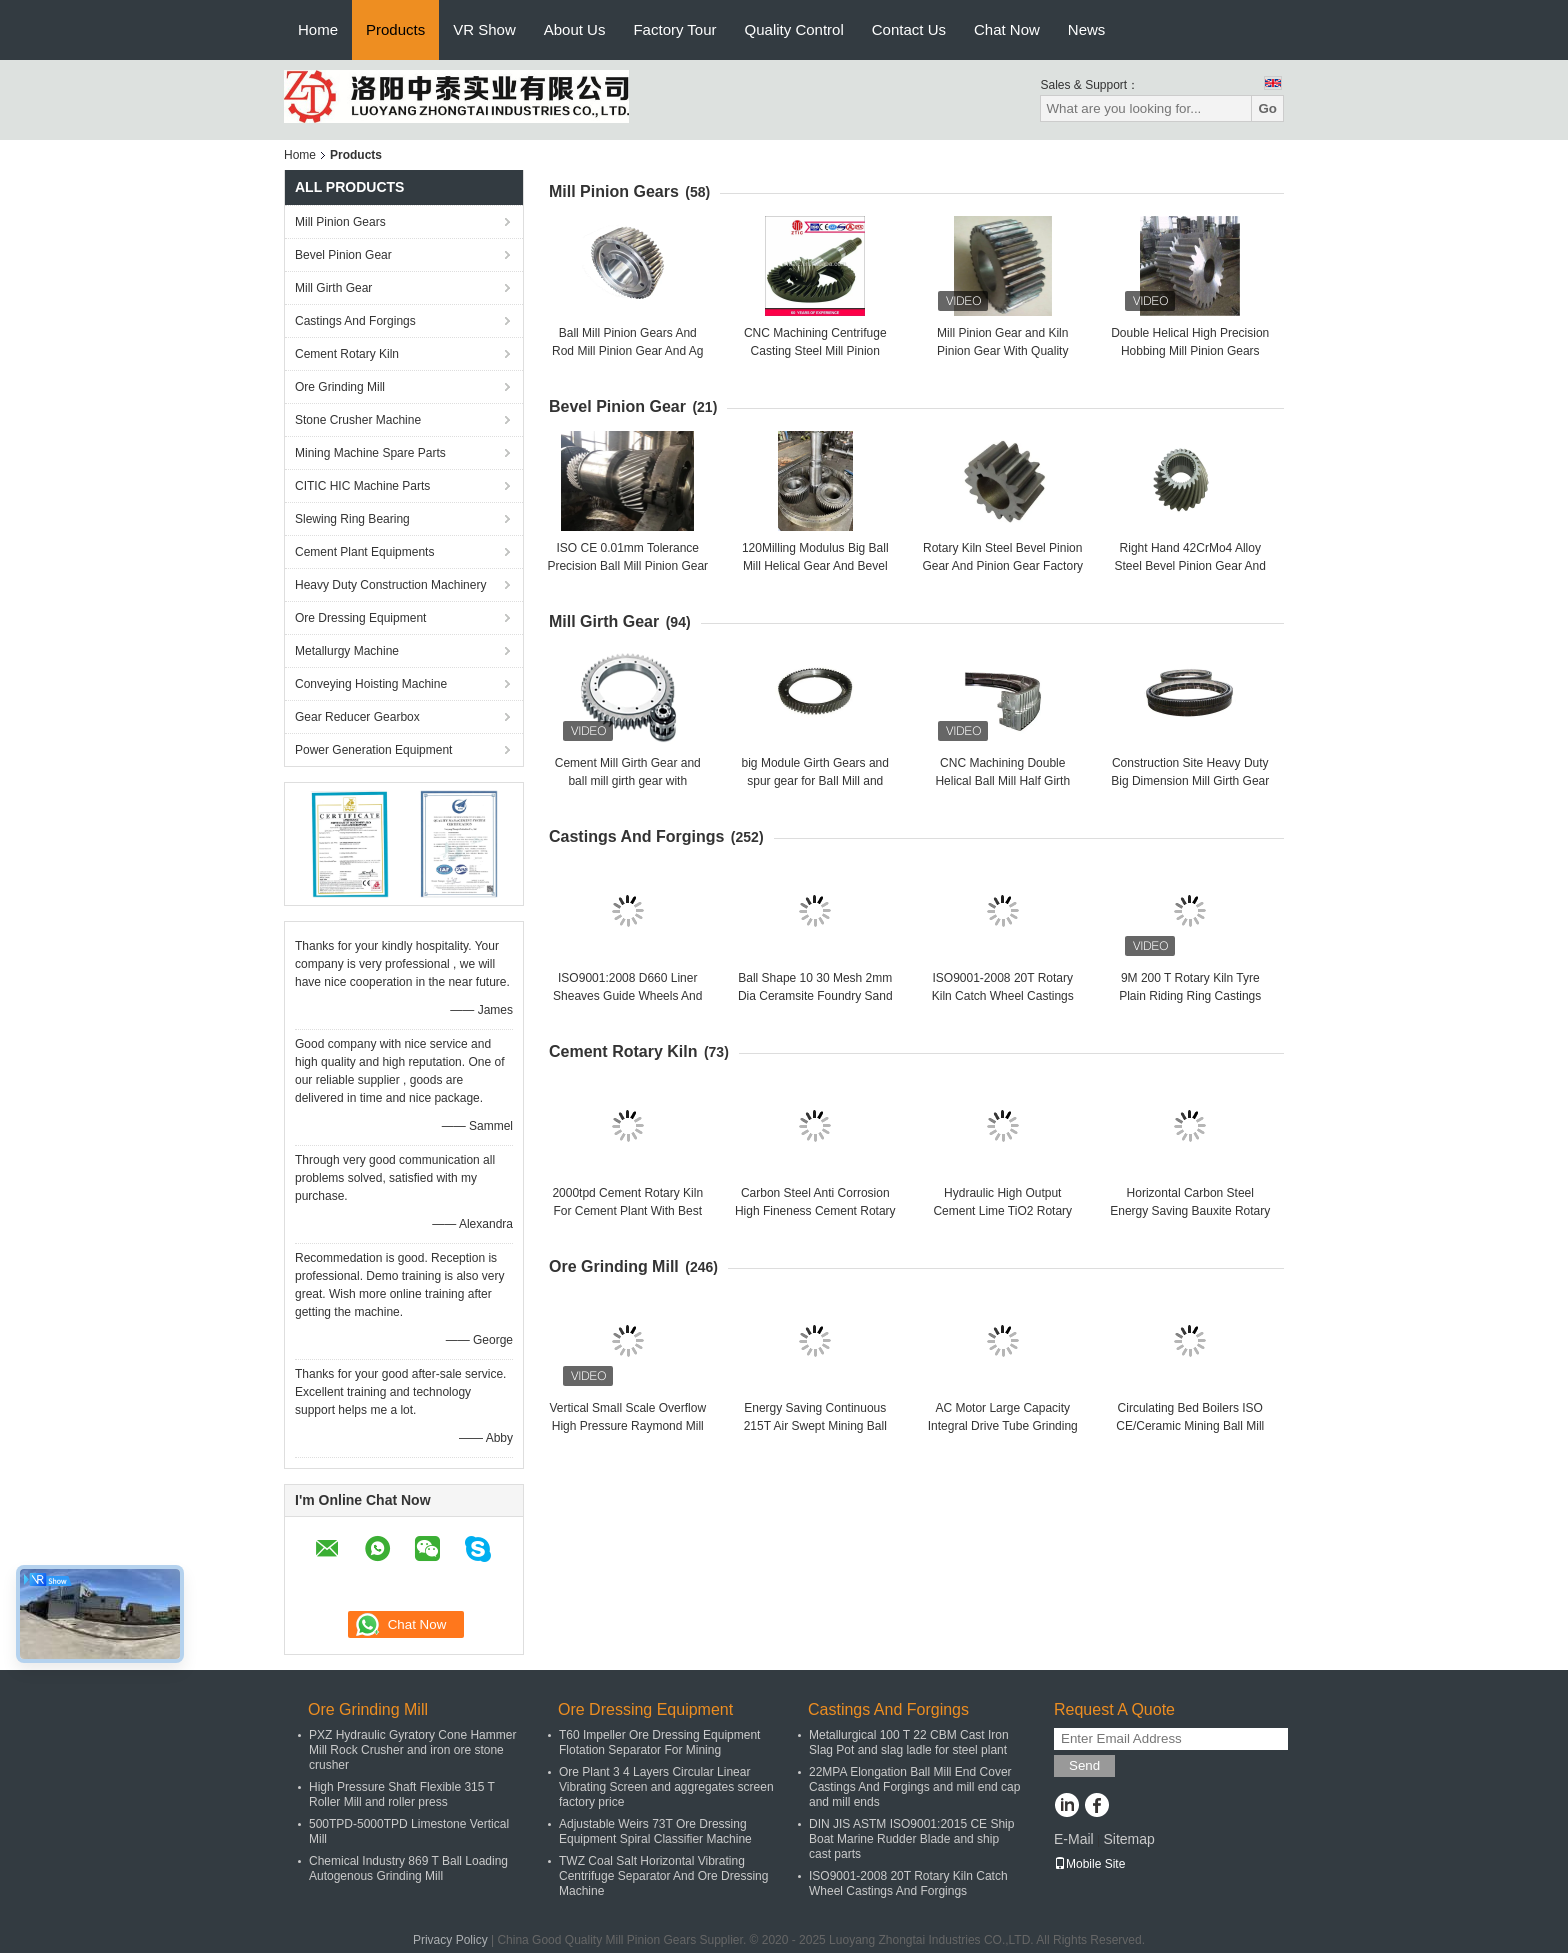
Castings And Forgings (355, 321)
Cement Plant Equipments (364, 552)
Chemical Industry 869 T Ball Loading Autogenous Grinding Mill (408, 1868)
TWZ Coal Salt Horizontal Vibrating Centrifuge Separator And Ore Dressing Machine (663, 1876)
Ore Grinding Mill (340, 387)
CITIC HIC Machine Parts (362, 486)
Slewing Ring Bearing (352, 519)
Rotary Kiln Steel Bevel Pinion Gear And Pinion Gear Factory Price (1002, 566)
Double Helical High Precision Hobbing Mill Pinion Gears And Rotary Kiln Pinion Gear (1190, 351)
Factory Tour (674, 29)
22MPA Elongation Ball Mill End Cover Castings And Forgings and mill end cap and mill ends (914, 1787)
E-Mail (1074, 1839)
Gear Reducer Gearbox (357, 717)
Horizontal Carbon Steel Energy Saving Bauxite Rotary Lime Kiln (1190, 1211)
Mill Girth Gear (333, 288)
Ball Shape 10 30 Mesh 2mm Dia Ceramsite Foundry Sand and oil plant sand (815, 996)
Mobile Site (1089, 1864)
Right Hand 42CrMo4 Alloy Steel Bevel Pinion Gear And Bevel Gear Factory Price (1190, 566)
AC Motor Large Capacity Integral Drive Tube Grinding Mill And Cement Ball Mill (1003, 1426)
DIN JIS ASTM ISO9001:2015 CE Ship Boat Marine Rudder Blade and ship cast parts (911, 1839)
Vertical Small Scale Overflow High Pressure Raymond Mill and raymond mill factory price (628, 1426)
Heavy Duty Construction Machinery (390, 585)
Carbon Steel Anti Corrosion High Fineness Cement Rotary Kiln (815, 1211)
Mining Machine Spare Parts (370, 453)
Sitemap (1128, 1839)
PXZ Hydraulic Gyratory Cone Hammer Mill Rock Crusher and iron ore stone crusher (412, 1750)
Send (1084, 1765)
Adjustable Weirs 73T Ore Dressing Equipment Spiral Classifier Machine (655, 1831)
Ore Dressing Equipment (360, 618)
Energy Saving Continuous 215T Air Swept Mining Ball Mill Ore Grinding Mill (815, 1426)
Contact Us (909, 29)
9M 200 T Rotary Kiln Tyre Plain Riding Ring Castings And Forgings (1190, 996)
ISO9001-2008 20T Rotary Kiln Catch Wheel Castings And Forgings (1003, 996)
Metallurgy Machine (347, 651)
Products (395, 29)
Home (318, 29)
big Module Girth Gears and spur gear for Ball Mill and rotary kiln (815, 781)
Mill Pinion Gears (340, 222)
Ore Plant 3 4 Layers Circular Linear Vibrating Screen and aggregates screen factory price (666, 1787)
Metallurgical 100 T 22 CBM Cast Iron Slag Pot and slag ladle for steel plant (909, 1742)
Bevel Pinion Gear (343, 255)
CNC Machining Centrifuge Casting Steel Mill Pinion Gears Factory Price (815, 351)
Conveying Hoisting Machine (371, 684)
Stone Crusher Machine (358, 420)
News (1087, 29)
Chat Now (1007, 29)
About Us (575, 29)
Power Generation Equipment (373, 750)
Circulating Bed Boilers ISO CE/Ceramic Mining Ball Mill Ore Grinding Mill (1190, 1426)
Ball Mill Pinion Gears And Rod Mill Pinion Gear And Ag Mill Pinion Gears (627, 351)
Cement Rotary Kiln (347, 354)
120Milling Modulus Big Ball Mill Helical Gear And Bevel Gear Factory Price (815, 566)
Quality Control (794, 29)
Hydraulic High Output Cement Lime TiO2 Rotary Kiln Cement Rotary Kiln (1002, 1211)
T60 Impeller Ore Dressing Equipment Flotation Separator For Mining (659, 1742)
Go (1267, 108)
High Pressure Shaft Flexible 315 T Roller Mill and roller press (402, 1794)
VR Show (484, 29)
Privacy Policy (450, 1940)
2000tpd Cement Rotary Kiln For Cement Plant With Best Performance (627, 1211)
